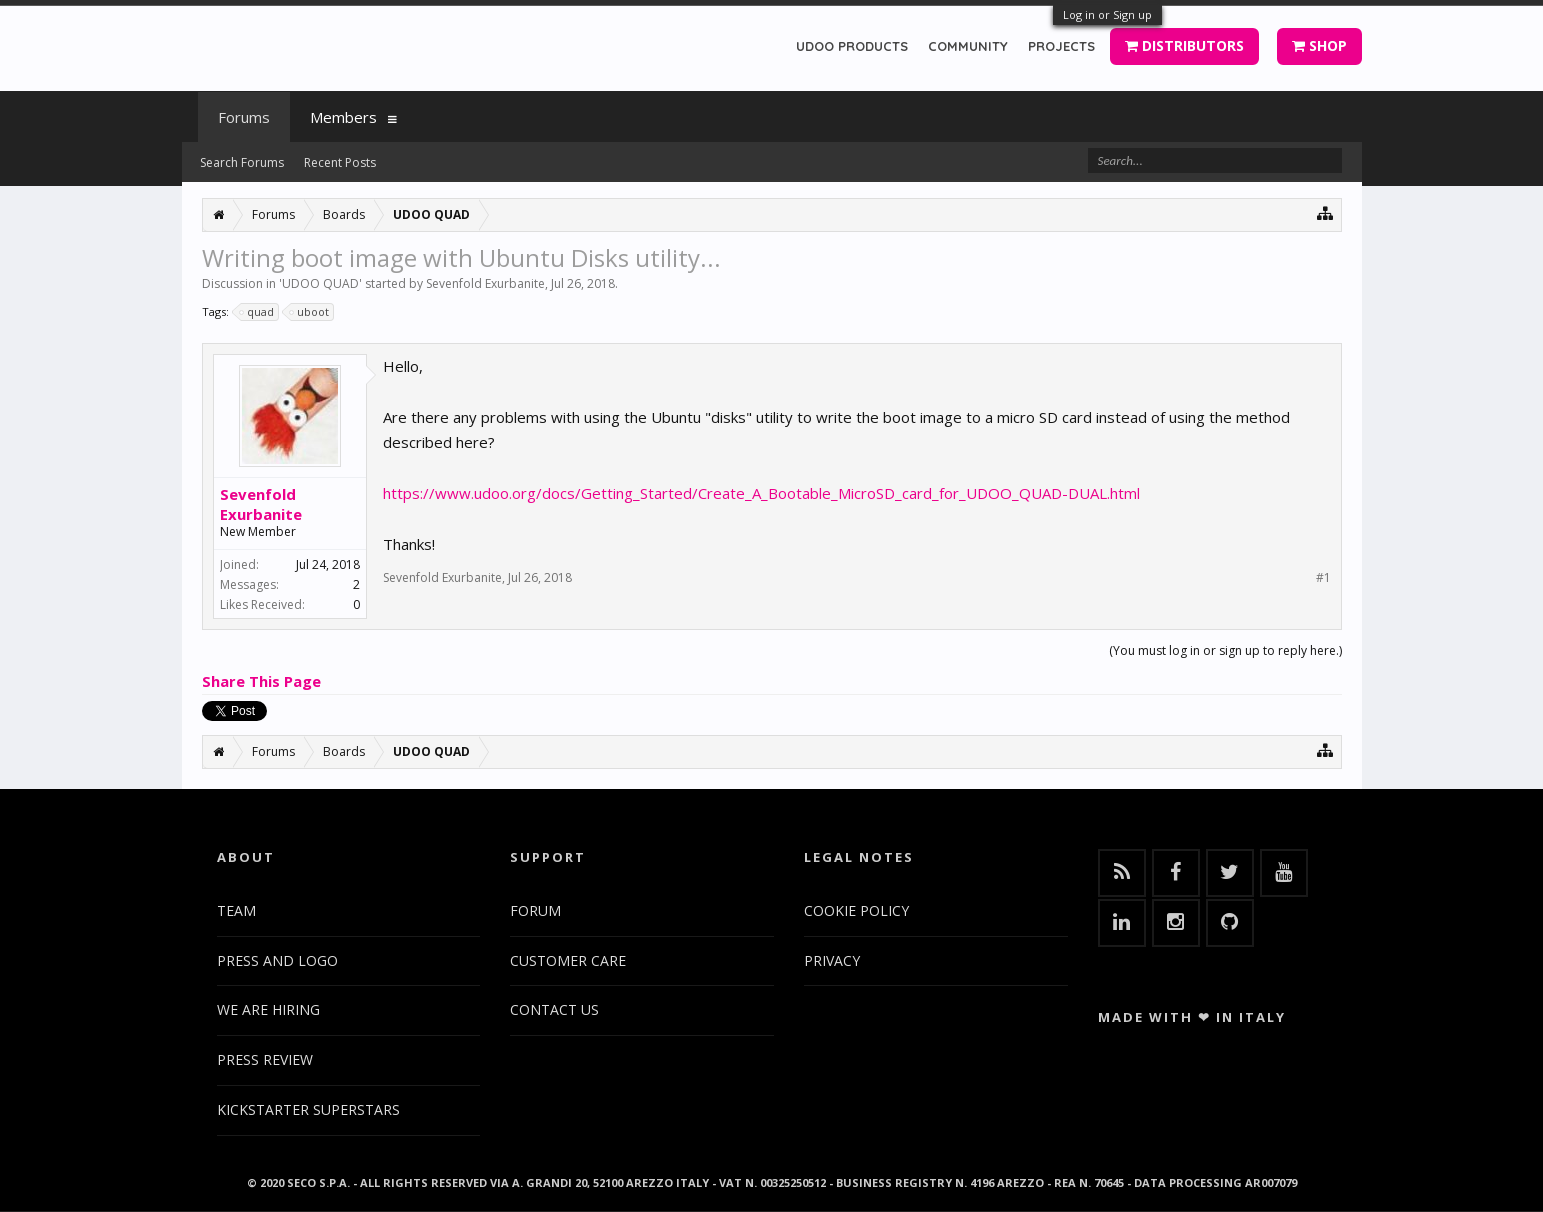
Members (343, 117)
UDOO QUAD (320, 283)
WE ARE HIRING (268, 1009)
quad (257, 312)
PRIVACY (832, 960)
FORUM (535, 910)
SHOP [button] (1319, 45)
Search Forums (242, 162)
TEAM (236, 910)
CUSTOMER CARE (568, 960)
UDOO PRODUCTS (852, 46)
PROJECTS (1061, 46)
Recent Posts (340, 162)
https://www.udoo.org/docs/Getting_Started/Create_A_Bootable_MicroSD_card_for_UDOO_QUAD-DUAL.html (761, 493)
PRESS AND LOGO (277, 960)
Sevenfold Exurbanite (485, 283)
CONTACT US (554, 1009)
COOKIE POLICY (856, 910)
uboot (310, 312)
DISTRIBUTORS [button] (1184, 45)
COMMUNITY (968, 46)
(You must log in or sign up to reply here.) (1225, 650)
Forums (244, 117)
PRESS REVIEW (265, 1059)
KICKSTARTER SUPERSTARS (308, 1109)
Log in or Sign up (1107, 14)
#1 (1323, 578)
